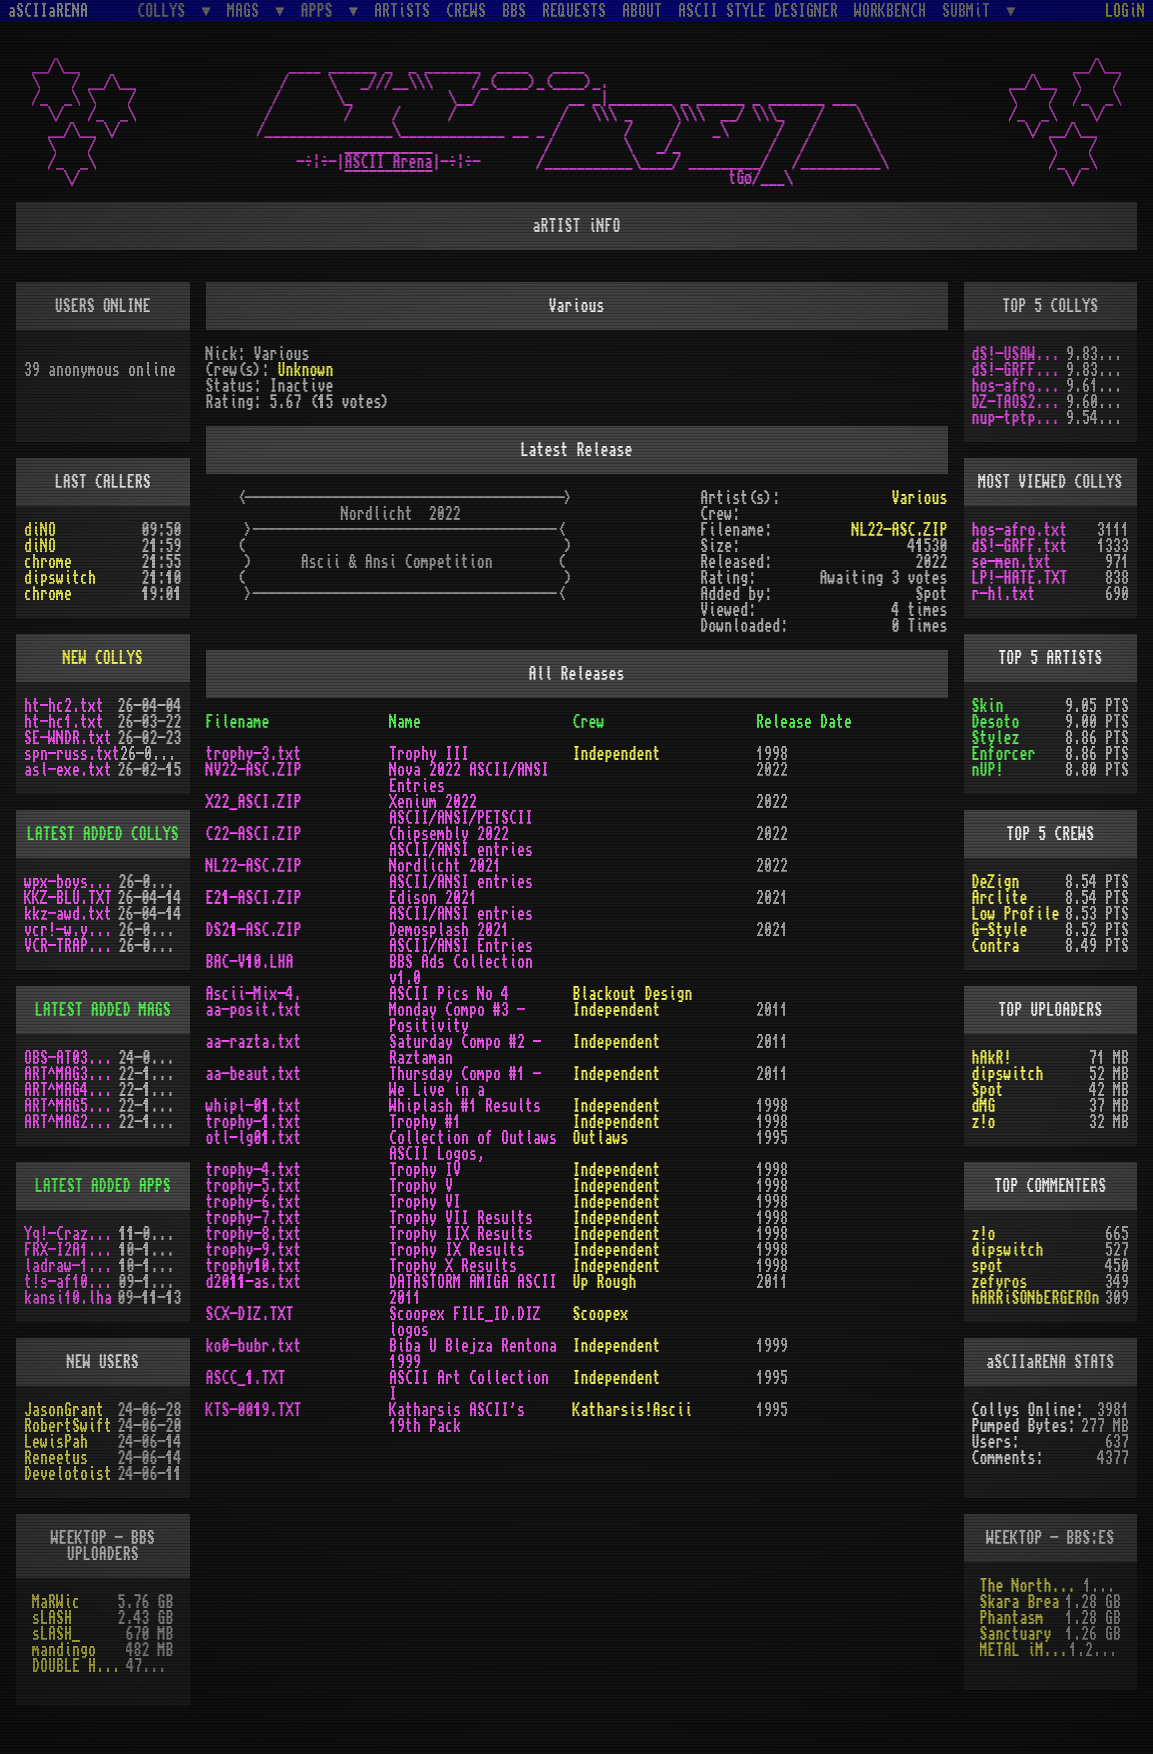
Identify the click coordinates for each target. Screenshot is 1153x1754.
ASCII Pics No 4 (449, 994)
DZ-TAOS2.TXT (1019, 402)
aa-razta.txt (254, 1042)
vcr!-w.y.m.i (71, 930)
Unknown (306, 370)
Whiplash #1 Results (465, 1106)
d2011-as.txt (254, 1282)
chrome (48, 562)
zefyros (1000, 1282)
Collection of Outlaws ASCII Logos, (473, 1146)
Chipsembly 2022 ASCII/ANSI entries (461, 842)
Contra (996, 946)
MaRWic (56, 1602)
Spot (988, 1090)
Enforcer (1004, 754)
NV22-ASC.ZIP (254, 770)
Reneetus (56, 1458)
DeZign (996, 882)
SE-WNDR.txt (68, 738)
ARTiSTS (402, 11)
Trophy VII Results (461, 1218)
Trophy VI (425, 1202)
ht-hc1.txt (64, 722)
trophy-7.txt (254, 1218)
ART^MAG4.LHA (71, 1090)
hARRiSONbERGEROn (1036, 1298)
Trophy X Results (453, 1266)
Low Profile (1016, 914)
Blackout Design (633, 994)
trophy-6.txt (254, 1202)
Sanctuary (1016, 1634)
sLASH (52, 1618)
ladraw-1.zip (71, 1266)
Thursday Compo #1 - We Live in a (465, 1082)
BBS (514, 11)
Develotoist (68, 1474)
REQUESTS (574, 11)
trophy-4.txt (254, 1170)
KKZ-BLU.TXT (68, 898)
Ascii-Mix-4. (254, 994)
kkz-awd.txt (68, 914)
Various (919, 498)
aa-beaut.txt (254, 1074)
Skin (988, 706)
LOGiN (1125, 11)
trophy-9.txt (254, 1250)
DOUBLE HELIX (79, 1666)
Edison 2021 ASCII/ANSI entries (461, 906)
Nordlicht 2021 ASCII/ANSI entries (461, 874)
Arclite (1000, 898)
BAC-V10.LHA (250, 962)
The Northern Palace (1031, 1586)
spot (988, 1266)
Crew (589, 722)
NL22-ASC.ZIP (899, 530)
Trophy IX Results (457, 1250)
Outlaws (601, 1138)
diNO (40, 530)
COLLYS (165, 10)
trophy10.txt (254, 1266)
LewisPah (56, 1442)
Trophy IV (425, 1170)
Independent (617, 754)
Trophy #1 (425, 1122)
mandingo (64, 1650)
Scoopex (601, 1314)
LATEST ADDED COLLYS (103, 834)
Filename (238, 722)
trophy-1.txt (254, 1122)
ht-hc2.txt (64, 706)
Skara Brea (1020, 1602)
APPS (321, 10)
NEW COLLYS (103, 658)
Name (405, 722)
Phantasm (1012, 1618)
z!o (984, 1122)
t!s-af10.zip (71, 1282)
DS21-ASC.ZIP (254, 930)
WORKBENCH (890, 11)
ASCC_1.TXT (246, 1378)
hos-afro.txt (1019, 386)
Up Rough (605, 1282)
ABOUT (642, 11)
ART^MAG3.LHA (71, 1074)
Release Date (804, 722)
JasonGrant (64, 1410)
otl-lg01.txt (254, 1138)
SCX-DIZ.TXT (250, 1314)
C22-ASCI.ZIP (254, 834)
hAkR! (992, 1058)
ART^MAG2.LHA (71, 1122)
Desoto (996, 722)
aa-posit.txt (254, 1010)
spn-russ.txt (72, 754)
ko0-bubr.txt (254, 1346)
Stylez (996, 738)
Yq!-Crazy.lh (71, 1234)
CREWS (466, 11)
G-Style (1000, 930)
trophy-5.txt (254, 1186)
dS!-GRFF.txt (1019, 370)
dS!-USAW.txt (1019, 354)
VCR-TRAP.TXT (71, 946)
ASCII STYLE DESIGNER (758, 11)
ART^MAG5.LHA (71, 1106)
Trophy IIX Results (461, 1234)
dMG (984, 1106)
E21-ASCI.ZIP (254, 898)
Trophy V (421, 1186)
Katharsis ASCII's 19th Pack (457, 1418)
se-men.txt (1012, 562)
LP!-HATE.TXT (1020, 578)
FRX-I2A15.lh (71, 1250)
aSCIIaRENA (48, 11)
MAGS (247, 10)
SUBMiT (970, 10)
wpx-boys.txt (71, 882)
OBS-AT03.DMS (71, 1058)
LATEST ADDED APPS (103, 1186)
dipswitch (60, 578)
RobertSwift (68, 1426)
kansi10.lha (68, 1298)
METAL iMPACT (1024, 1650)
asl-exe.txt (68, 770)
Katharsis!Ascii (633, 1410)
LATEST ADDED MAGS (103, 1010)
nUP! (988, 770)
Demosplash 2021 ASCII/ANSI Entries (461, 938)
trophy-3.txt (254, 754)
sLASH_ (56, 1634)
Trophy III (429, 754)
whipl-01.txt (254, 1106)
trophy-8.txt (254, 1234)
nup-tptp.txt (1019, 418)
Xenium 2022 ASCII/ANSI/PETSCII (461, 810)
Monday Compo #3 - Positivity (457, 1018)
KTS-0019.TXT (254, 1410)
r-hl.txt (1004, 594)
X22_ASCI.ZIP (254, 802)
